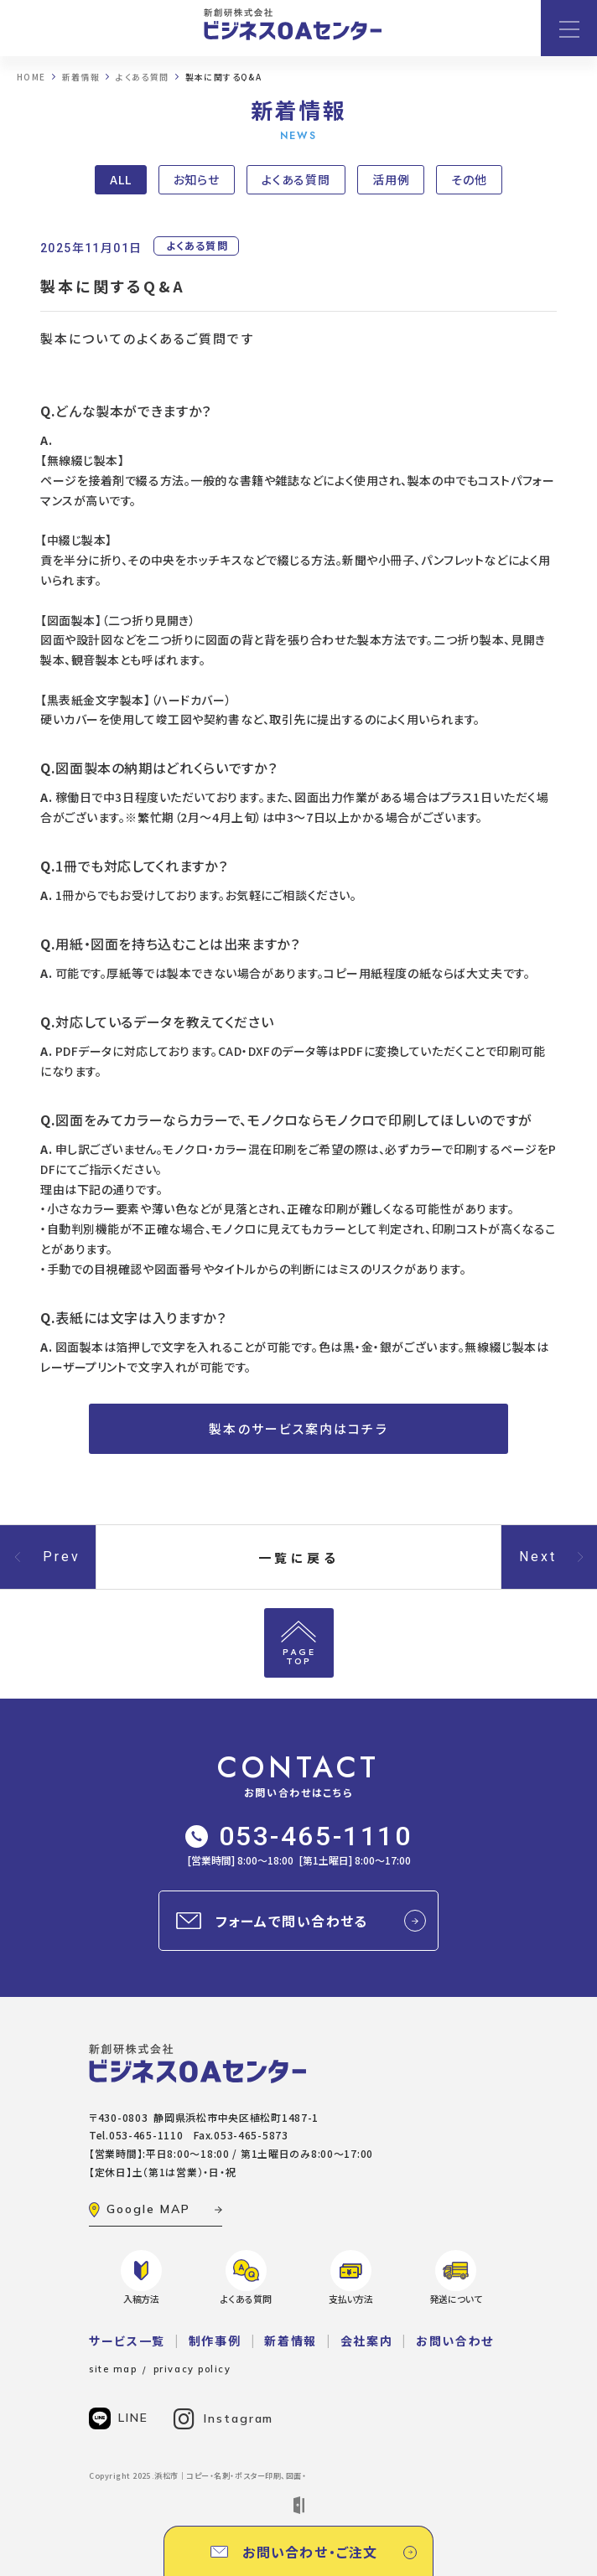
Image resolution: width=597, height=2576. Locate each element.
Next (538, 1557)
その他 (469, 179)
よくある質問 (296, 179)
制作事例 (215, 2340)
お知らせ (197, 179)
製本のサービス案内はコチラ (298, 1428)
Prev (62, 1557)
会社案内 (366, 2340)
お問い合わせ (455, 2340)
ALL (121, 179)
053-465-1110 (299, 1836)
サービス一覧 (127, 2340)
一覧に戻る (299, 1557)
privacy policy (192, 2369)
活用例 (391, 179)
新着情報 (290, 2340)
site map (113, 2369)
